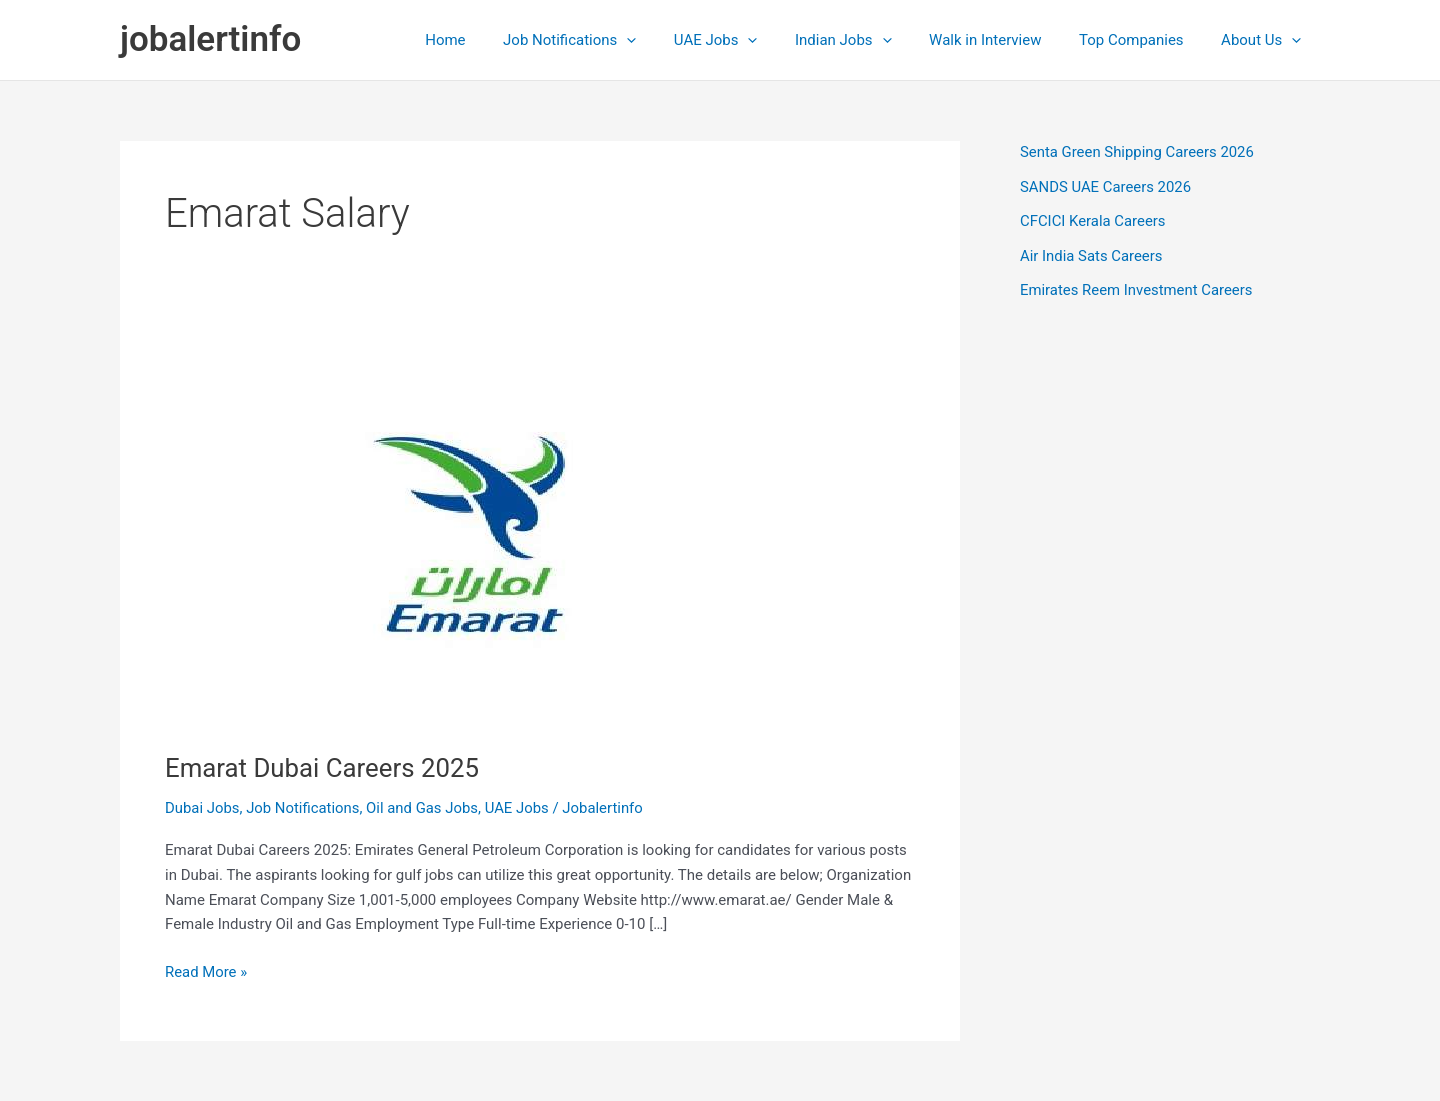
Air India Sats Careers (1092, 256)
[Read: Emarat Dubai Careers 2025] (484, 531)
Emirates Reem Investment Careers (1137, 290)
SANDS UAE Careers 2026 (1106, 187)
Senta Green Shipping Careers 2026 (1138, 152)
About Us (1265, 40)
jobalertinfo (210, 39)
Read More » (206, 972)
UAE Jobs (750, 40)
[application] (668, 40)
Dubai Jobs (202, 808)
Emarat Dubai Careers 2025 (323, 768)
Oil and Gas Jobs (424, 808)
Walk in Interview (1004, 40)
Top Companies (1142, 40)
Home (494, 40)
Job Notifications (610, 40)
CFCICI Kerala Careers (1093, 221)
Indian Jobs (869, 40)
